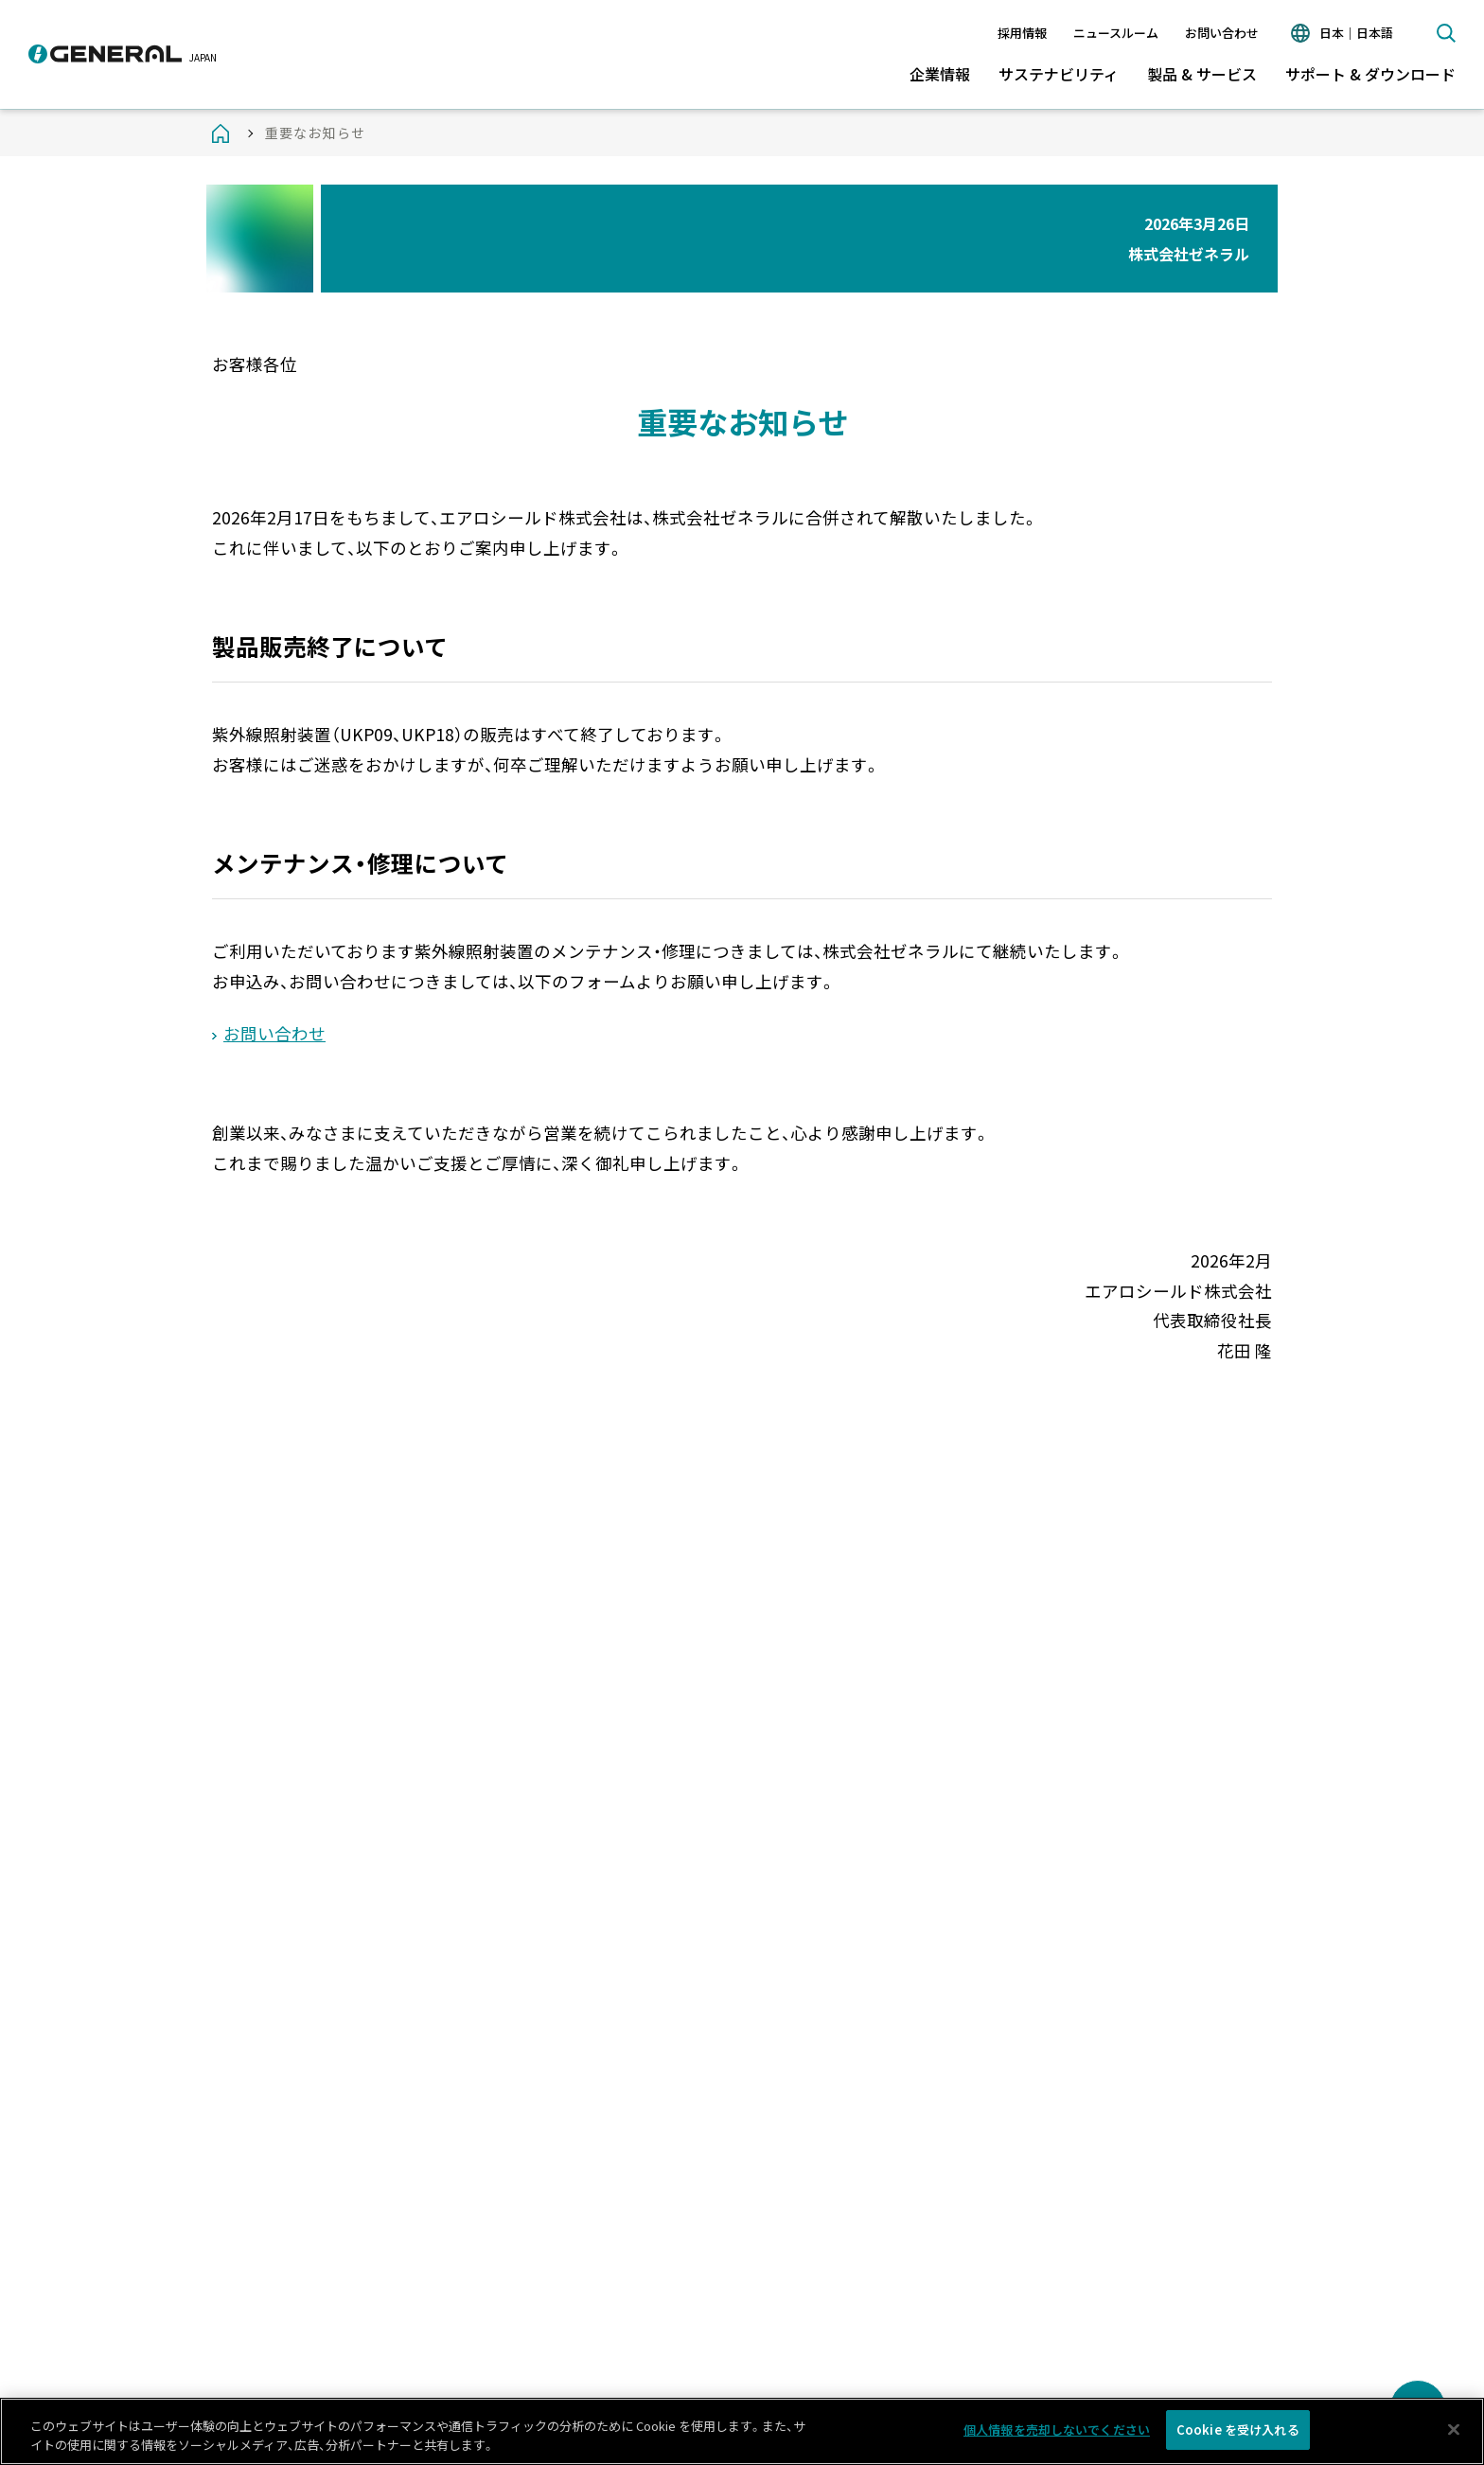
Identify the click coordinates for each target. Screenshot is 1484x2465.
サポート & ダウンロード (1370, 73)
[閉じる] (1454, 2434)
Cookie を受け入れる (1237, 2435)
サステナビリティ (1058, 73)
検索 (1446, 33)
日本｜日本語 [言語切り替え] (1356, 33)
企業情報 (940, 73)
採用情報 (1022, 33)
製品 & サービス (1202, 73)
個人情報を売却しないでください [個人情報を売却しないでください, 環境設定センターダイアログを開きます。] (1056, 2435)
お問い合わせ (1222, 33)
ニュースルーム (1115, 33)
